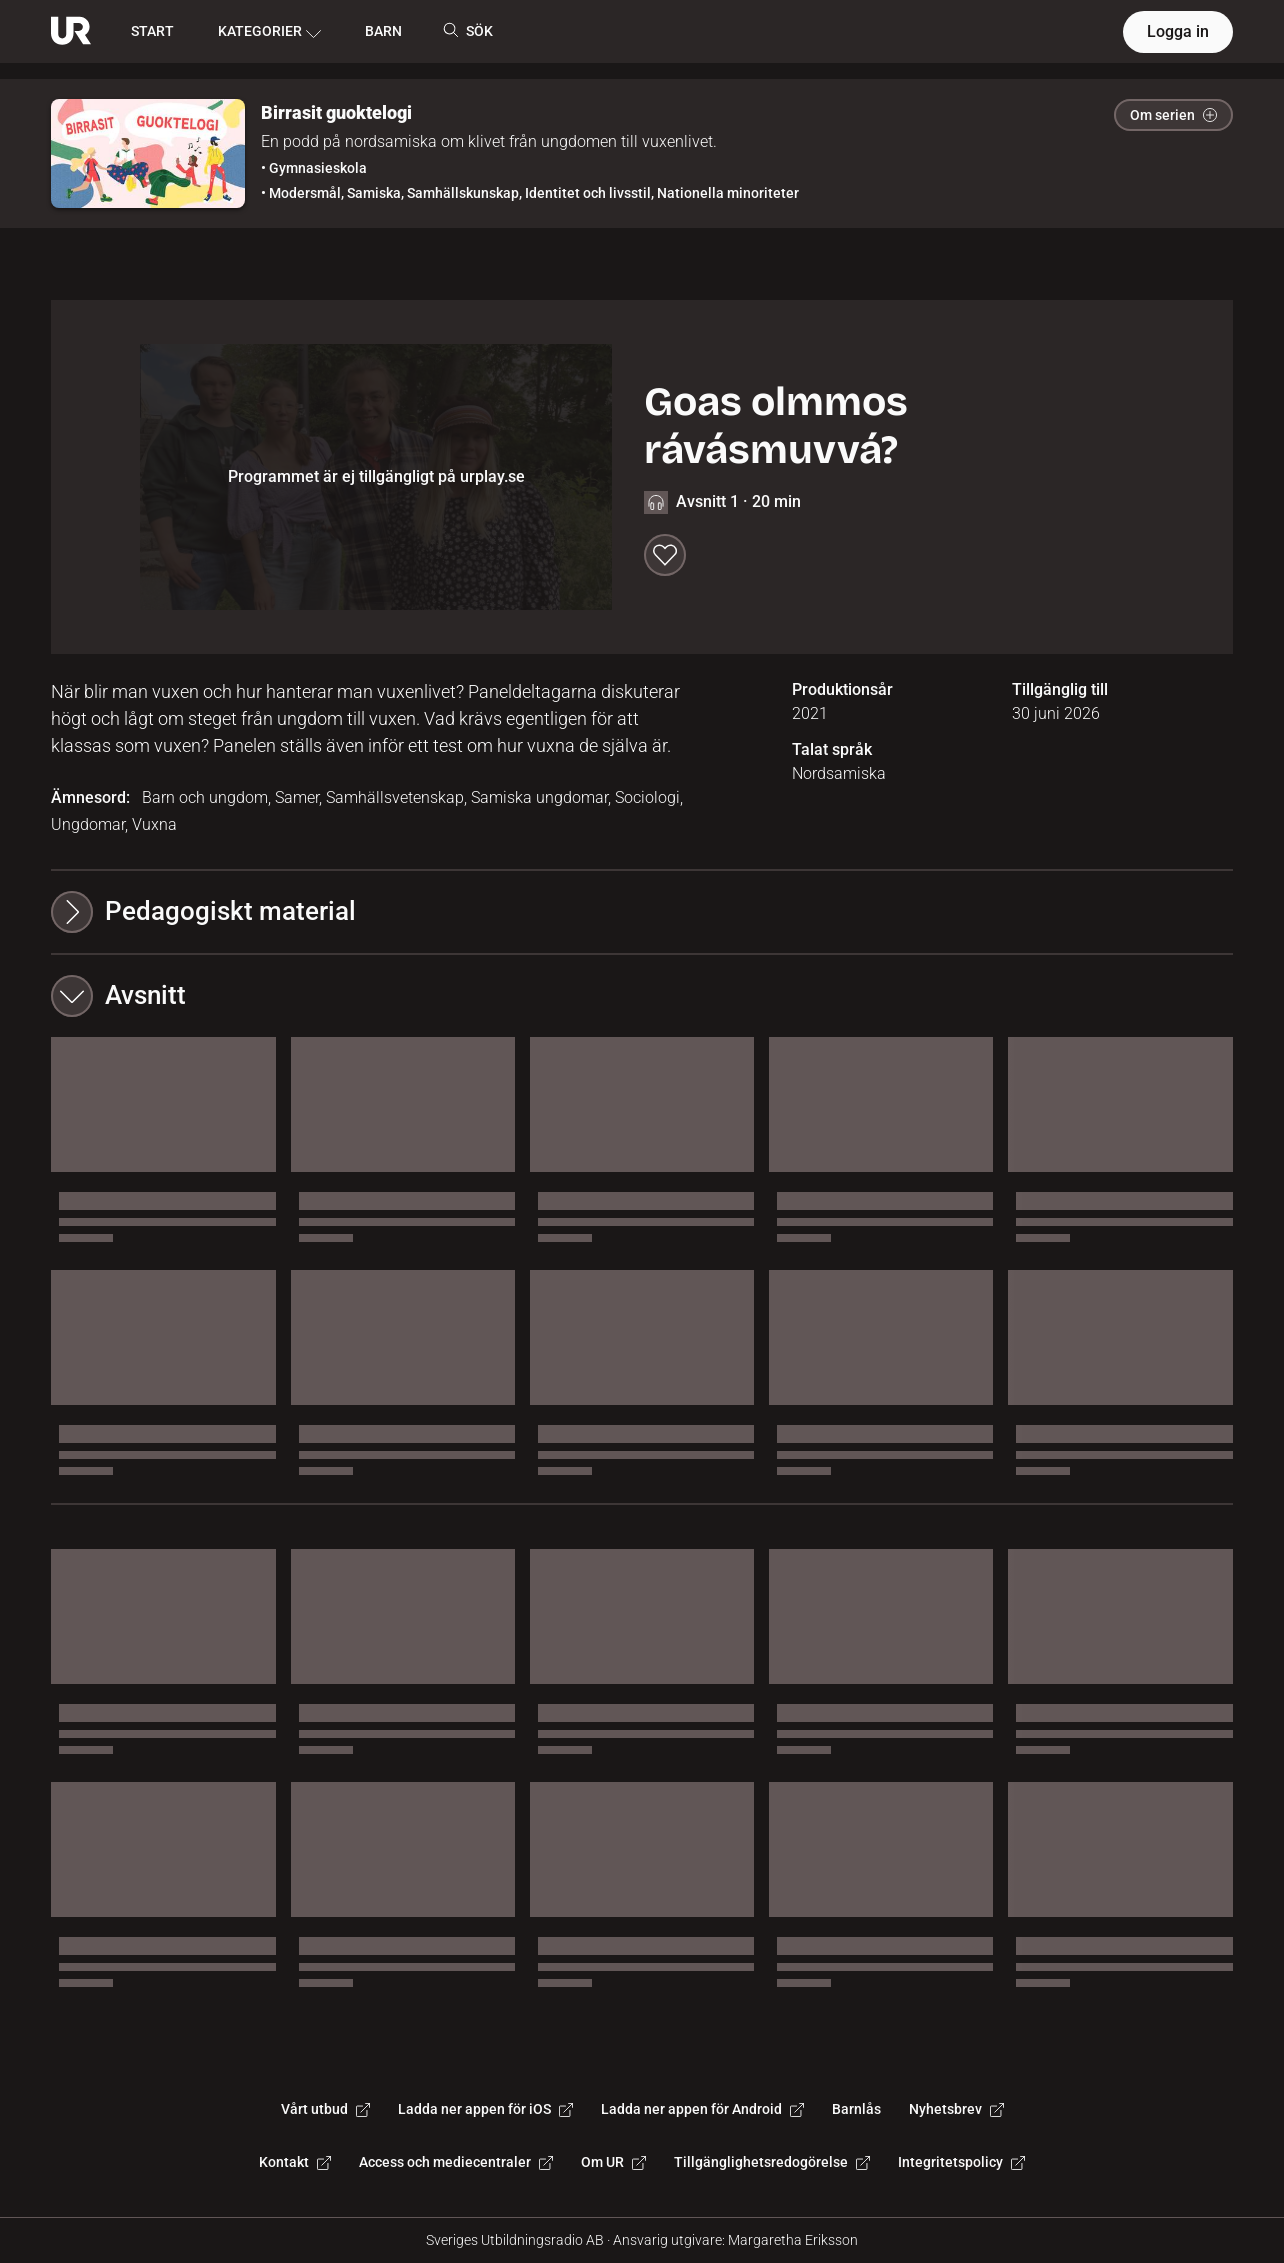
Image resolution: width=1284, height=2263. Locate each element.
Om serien (1173, 115)
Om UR (613, 2162)
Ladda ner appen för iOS (485, 2109)
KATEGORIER (269, 32)
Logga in (1178, 31)
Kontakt (295, 2162)
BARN (383, 31)
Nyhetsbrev (956, 2109)
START (152, 31)
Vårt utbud (325, 2109)
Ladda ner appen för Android (702, 2109)
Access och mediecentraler (456, 2162)
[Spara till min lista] (665, 555)
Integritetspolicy (961, 2162)
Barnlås (856, 2109)
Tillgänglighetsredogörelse (772, 2162)
